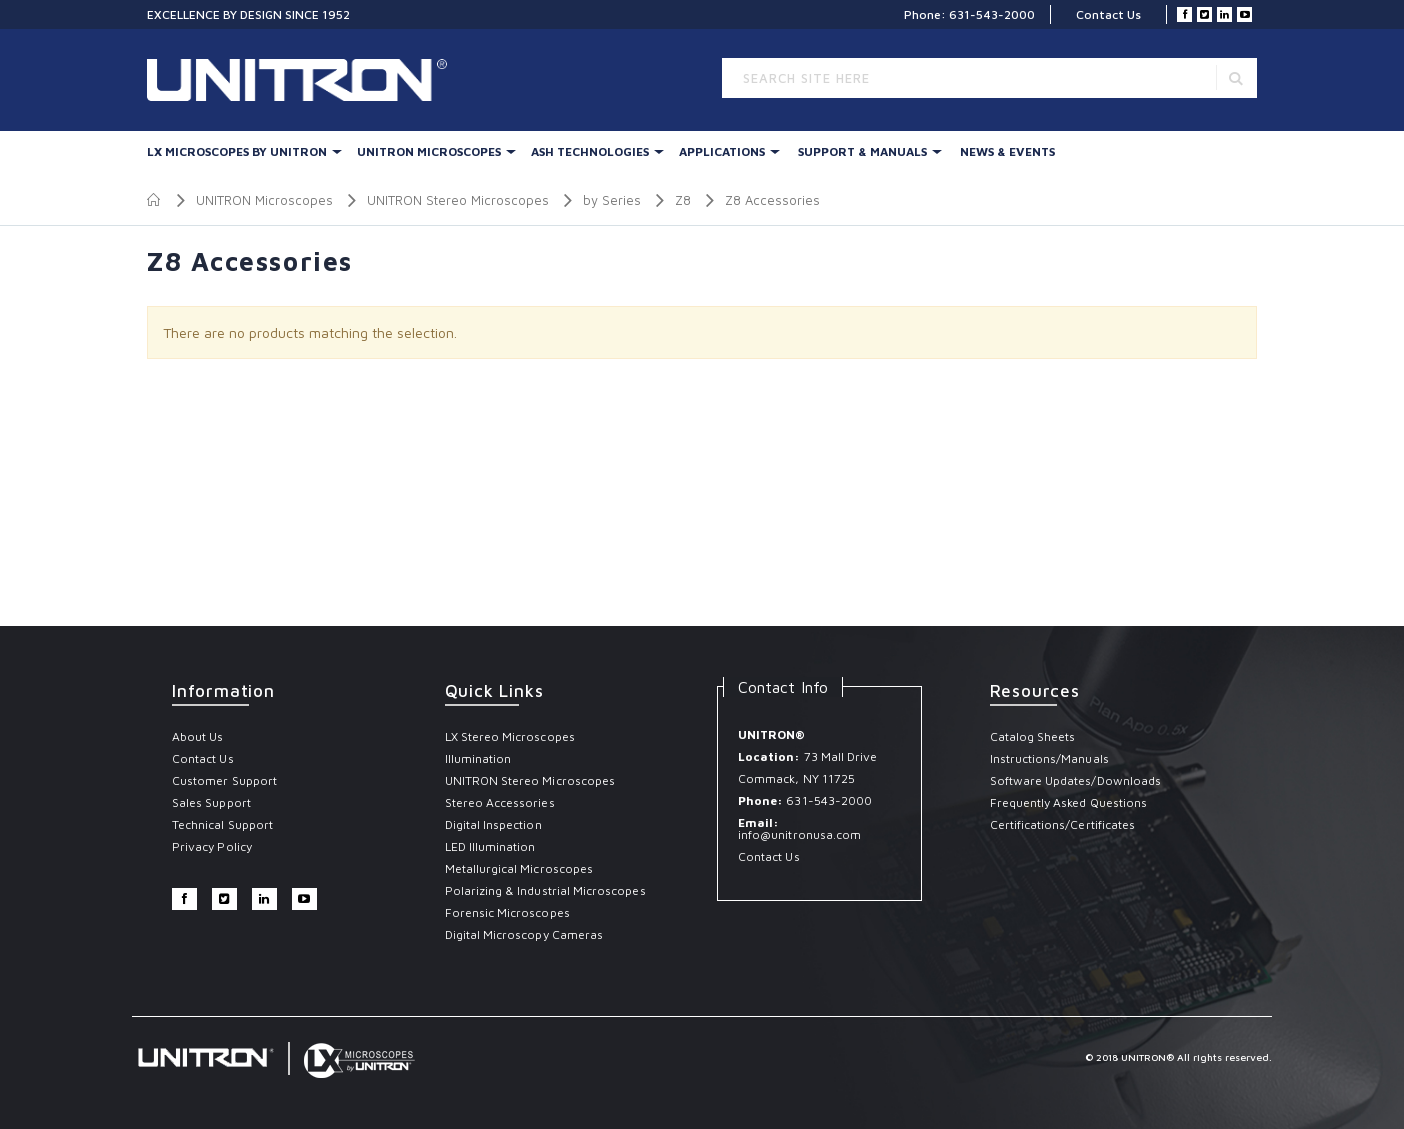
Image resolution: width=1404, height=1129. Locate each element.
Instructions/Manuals (1049, 758)
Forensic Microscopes (507, 912)
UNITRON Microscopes (429, 151)
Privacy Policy (212, 846)
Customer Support (224, 780)
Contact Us (1108, 14)
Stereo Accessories (500, 802)
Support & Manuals (862, 151)
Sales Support (211, 802)
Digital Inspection (493, 824)
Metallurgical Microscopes (519, 868)
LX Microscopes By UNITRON (237, 151)
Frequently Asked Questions (1069, 802)
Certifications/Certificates (1063, 824)
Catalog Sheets (1033, 736)
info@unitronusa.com (799, 834)
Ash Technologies (590, 151)
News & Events (1007, 151)
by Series (612, 200)
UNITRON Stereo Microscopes (458, 200)
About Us (197, 736)
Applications (722, 151)
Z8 (683, 200)
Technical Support (222, 824)
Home (154, 200)
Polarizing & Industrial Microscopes (545, 890)
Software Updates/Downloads (1076, 780)
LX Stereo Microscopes (510, 736)
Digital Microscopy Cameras (524, 934)
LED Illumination (490, 846)
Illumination (478, 758)
